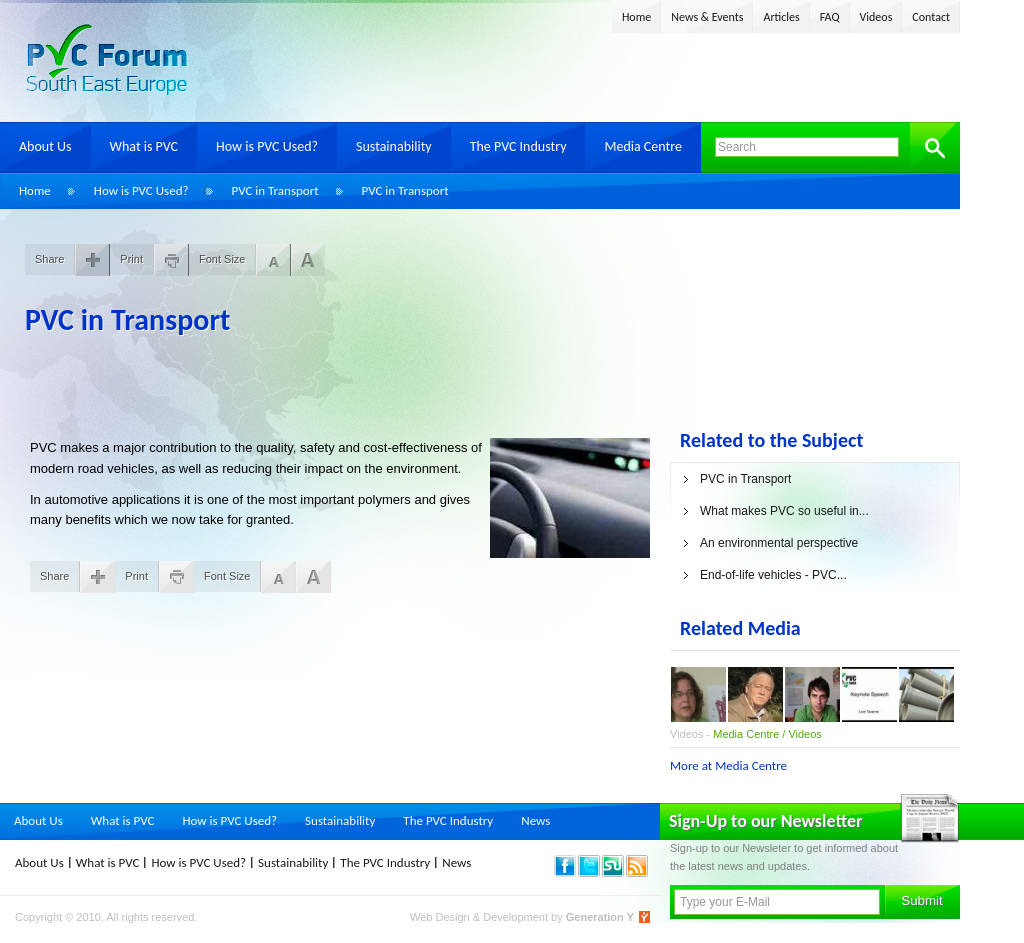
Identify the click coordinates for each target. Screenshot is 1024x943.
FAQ (830, 17)
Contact (931, 17)
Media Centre (642, 146)
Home (636, 17)
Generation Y (600, 917)
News (535, 820)
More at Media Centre (728, 765)
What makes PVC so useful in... (784, 511)
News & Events (707, 17)
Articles (781, 17)
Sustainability (394, 146)
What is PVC (144, 146)
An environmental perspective (779, 543)
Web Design (441, 917)
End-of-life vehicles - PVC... (773, 575)
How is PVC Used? (267, 146)
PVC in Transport (275, 190)
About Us (45, 146)
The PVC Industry (518, 146)
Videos (876, 17)
